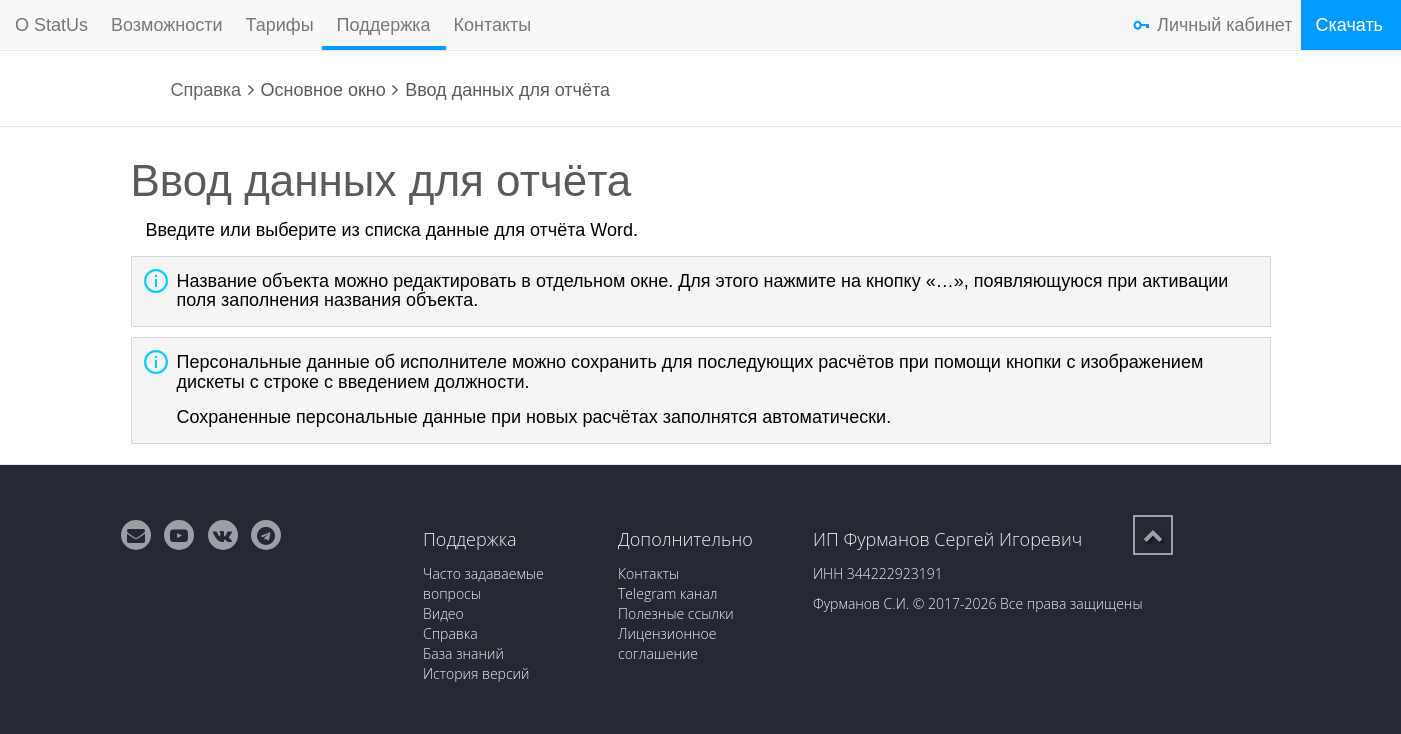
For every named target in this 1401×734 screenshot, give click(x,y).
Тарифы (280, 25)
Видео (443, 613)
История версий (476, 673)
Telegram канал (667, 593)
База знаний (463, 653)
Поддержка (384, 25)
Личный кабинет (1224, 25)
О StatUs (51, 25)
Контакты (493, 25)
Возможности (167, 25)
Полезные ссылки (676, 613)
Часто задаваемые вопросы (483, 583)
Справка (206, 90)
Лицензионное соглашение (667, 643)
